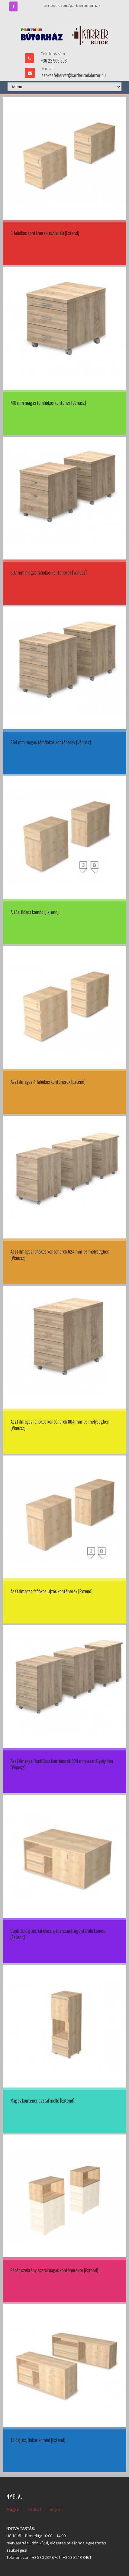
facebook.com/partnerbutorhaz (71, 5)
